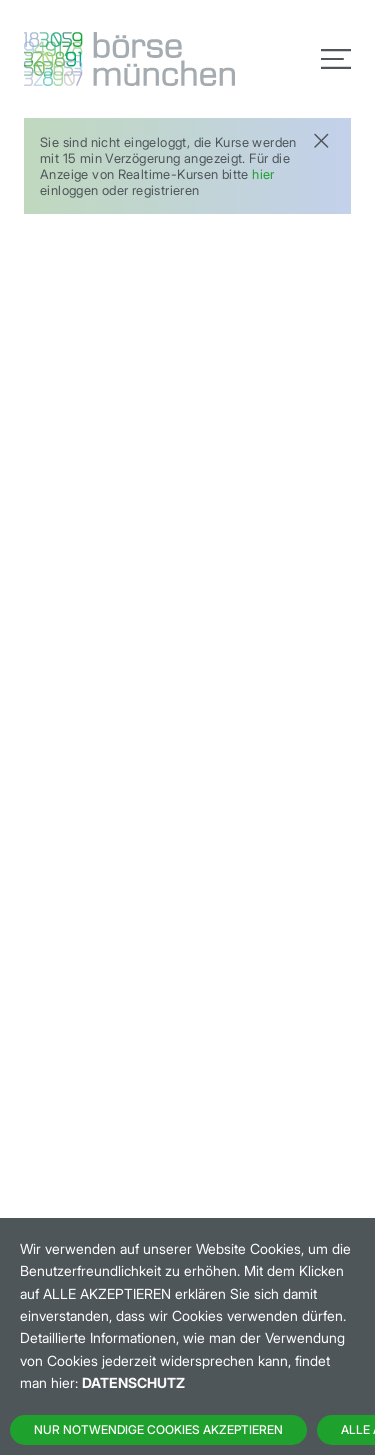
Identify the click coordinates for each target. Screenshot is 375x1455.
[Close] (321, 138)
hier (263, 174)
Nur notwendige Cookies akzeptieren (158, 1429)
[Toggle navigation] (336, 59)
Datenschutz (133, 1382)
